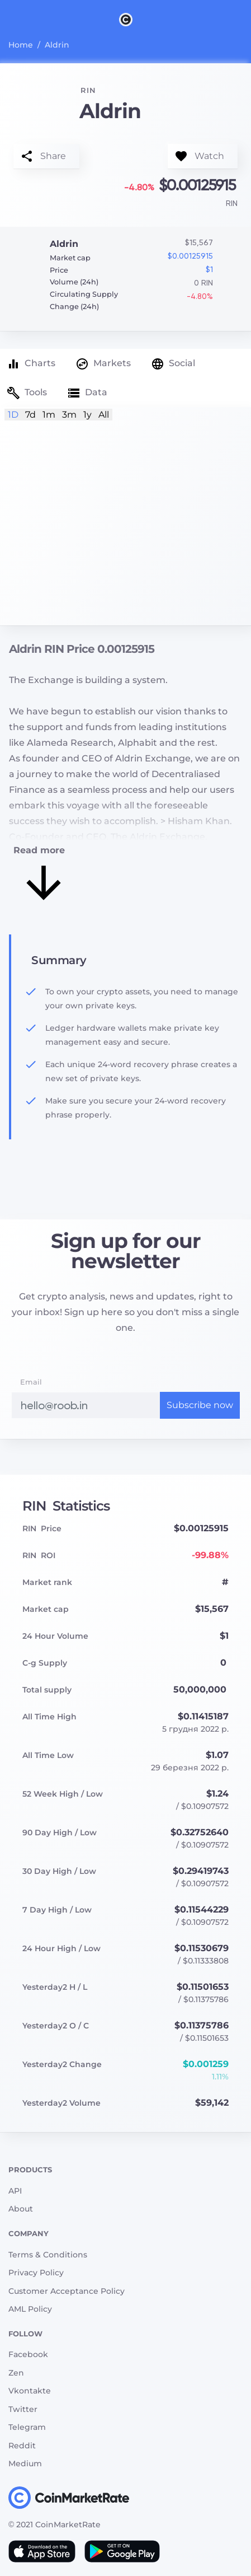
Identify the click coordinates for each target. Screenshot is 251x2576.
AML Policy (30, 2309)
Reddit (22, 2446)
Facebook (28, 2354)
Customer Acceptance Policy (66, 2291)
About (20, 2209)
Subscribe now (200, 1405)
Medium (25, 2463)
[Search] (244, 19)
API (15, 2191)
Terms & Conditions (47, 2255)
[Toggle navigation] (6, 19)
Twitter (22, 2409)
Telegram (27, 2427)
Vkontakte (29, 2391)
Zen (16, 2373)
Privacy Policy (36, 2273)
